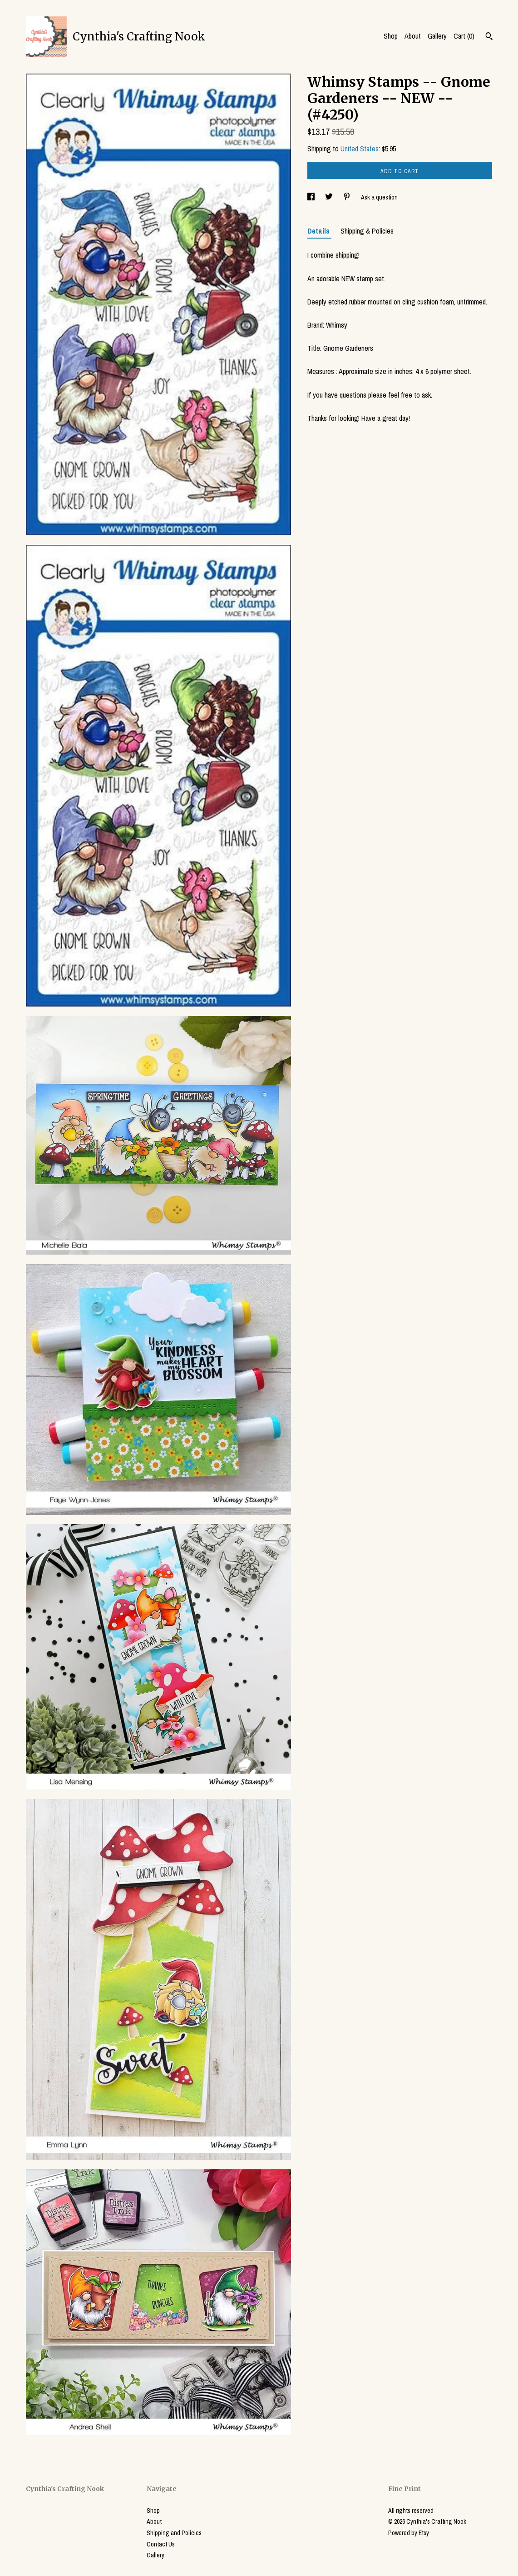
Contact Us (161, 2544)
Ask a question (379, 197)
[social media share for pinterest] (347, 197)
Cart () (464, 36)
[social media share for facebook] (311, 197)
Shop (391, 36)
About (413, 36)
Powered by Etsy (408, 2533)
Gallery (437, 36)
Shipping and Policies (174, 2533)
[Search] (489, 37)
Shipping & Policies (367, 231)
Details (319, 231)
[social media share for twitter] (329, 197)
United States (359, 149)
